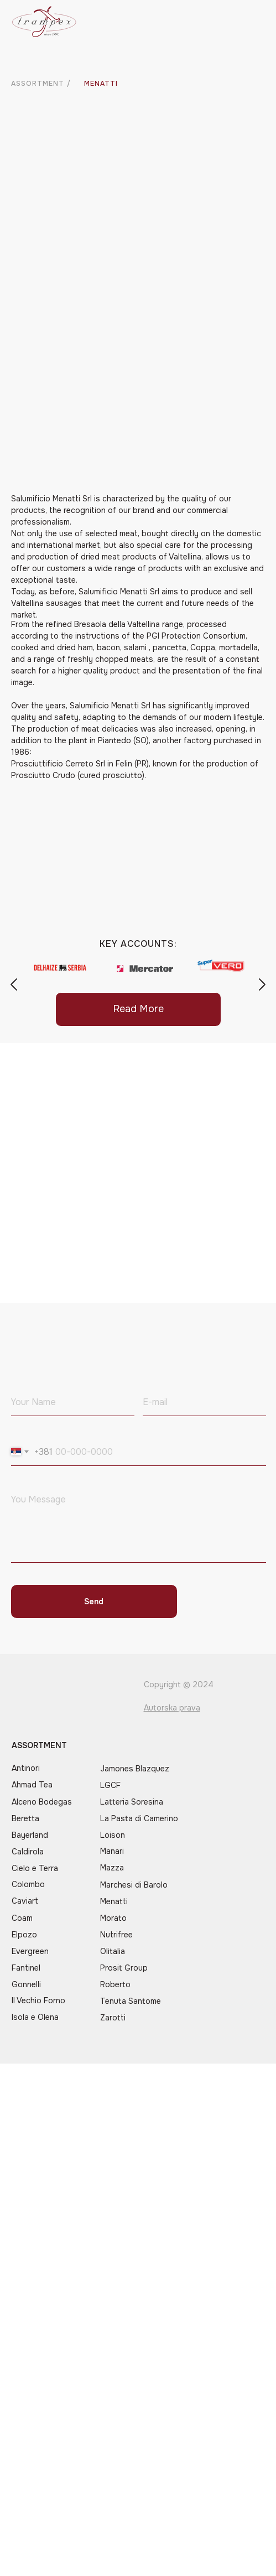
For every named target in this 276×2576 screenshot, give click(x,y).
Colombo (28, 1884)
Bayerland (30, 1835)
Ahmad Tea (32, 1785)
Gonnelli (26, 1984)
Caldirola (28, 1852)
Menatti (114, 1901)
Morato (113, 1918)
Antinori (26, 1768)
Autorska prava (172, 1708)
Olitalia (112, 1951)
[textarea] (138, 1525)
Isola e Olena (35, 2017)
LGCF (110, 1785)
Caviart (25, 1901)
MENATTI (101, 83)
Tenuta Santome (130, 2001)
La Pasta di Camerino (139, 1818)
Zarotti (113, 2018)
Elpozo (24, 1935)
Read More (138, 1009)
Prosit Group (124, 1968)
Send (93, 1601)
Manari (112, 1851)
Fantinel (26, 1968)
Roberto (115, 1984)
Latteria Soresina (131, 1802)
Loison (112, 1835)
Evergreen (30, 1951)
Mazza (112, 1868)
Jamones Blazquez (134, 1769)
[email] (204, 1402)
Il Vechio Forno (38, 2000)
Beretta (25, 1818)
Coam (22, 1918)
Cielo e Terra (35, 1868)
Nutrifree (116, 1935)
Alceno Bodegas (42, 1802)
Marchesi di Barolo (134, 1885)
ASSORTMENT (37, 83)
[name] (72, 1402)
